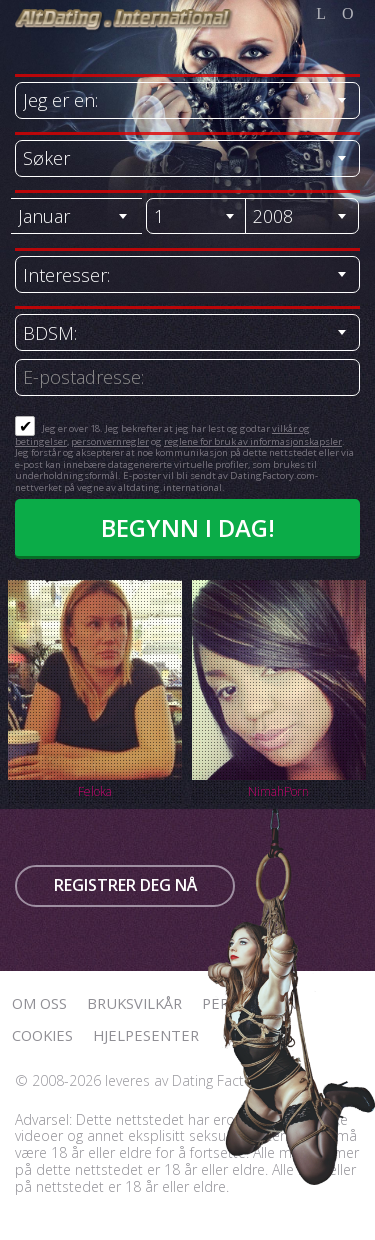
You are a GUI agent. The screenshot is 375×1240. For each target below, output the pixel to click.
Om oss (39, 1003)
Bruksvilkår (134, 1003)
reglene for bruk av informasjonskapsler (253, 441)
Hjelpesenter (146, 1035)
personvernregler (110, 441)
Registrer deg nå (125, 885)
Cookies (42, 1035)
